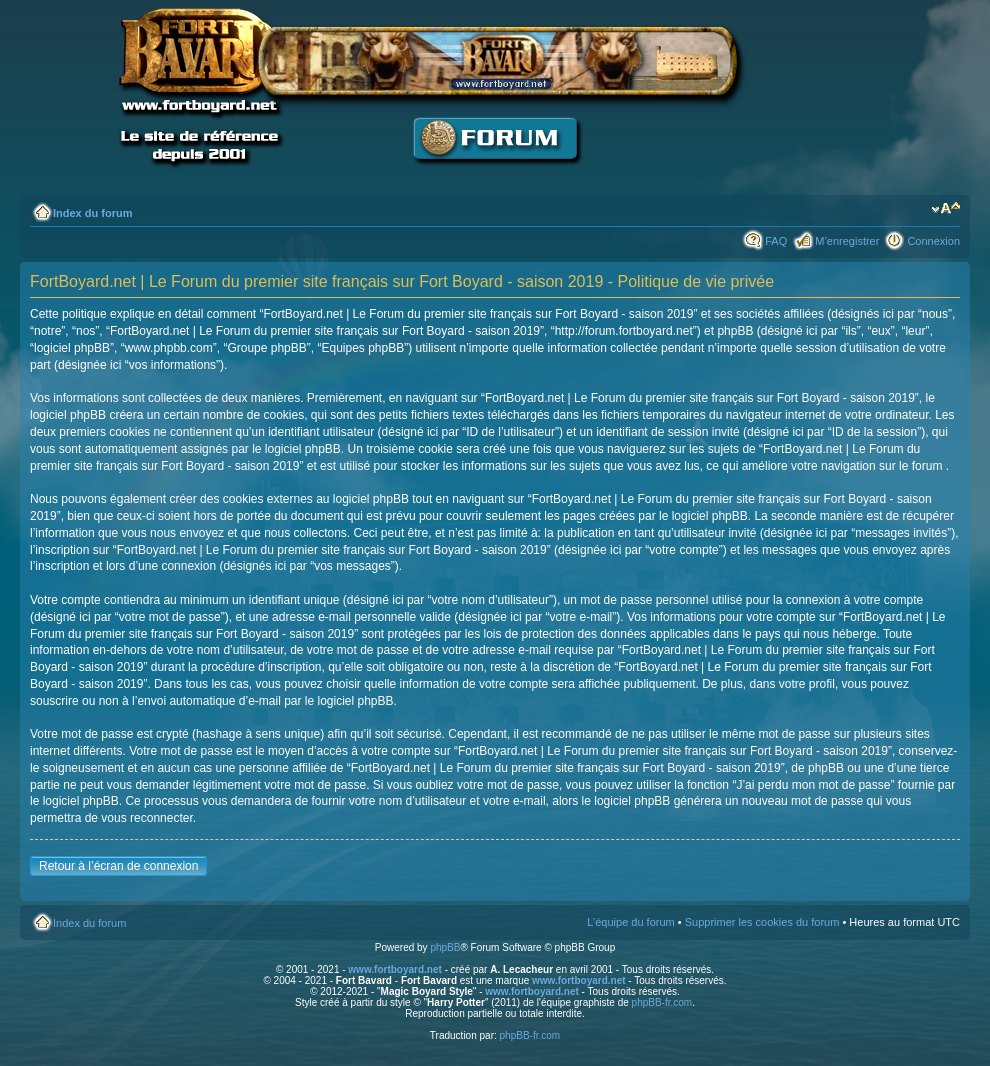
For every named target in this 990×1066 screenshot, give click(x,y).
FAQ (776, 241)
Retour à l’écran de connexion (118, 866)
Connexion (933, 241)
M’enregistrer (847, 241)
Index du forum (92, 213)
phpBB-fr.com (662, 1002)
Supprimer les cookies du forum (762, 922)
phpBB (445, 947)
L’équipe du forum (630, 922)
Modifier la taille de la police (945, 209)
